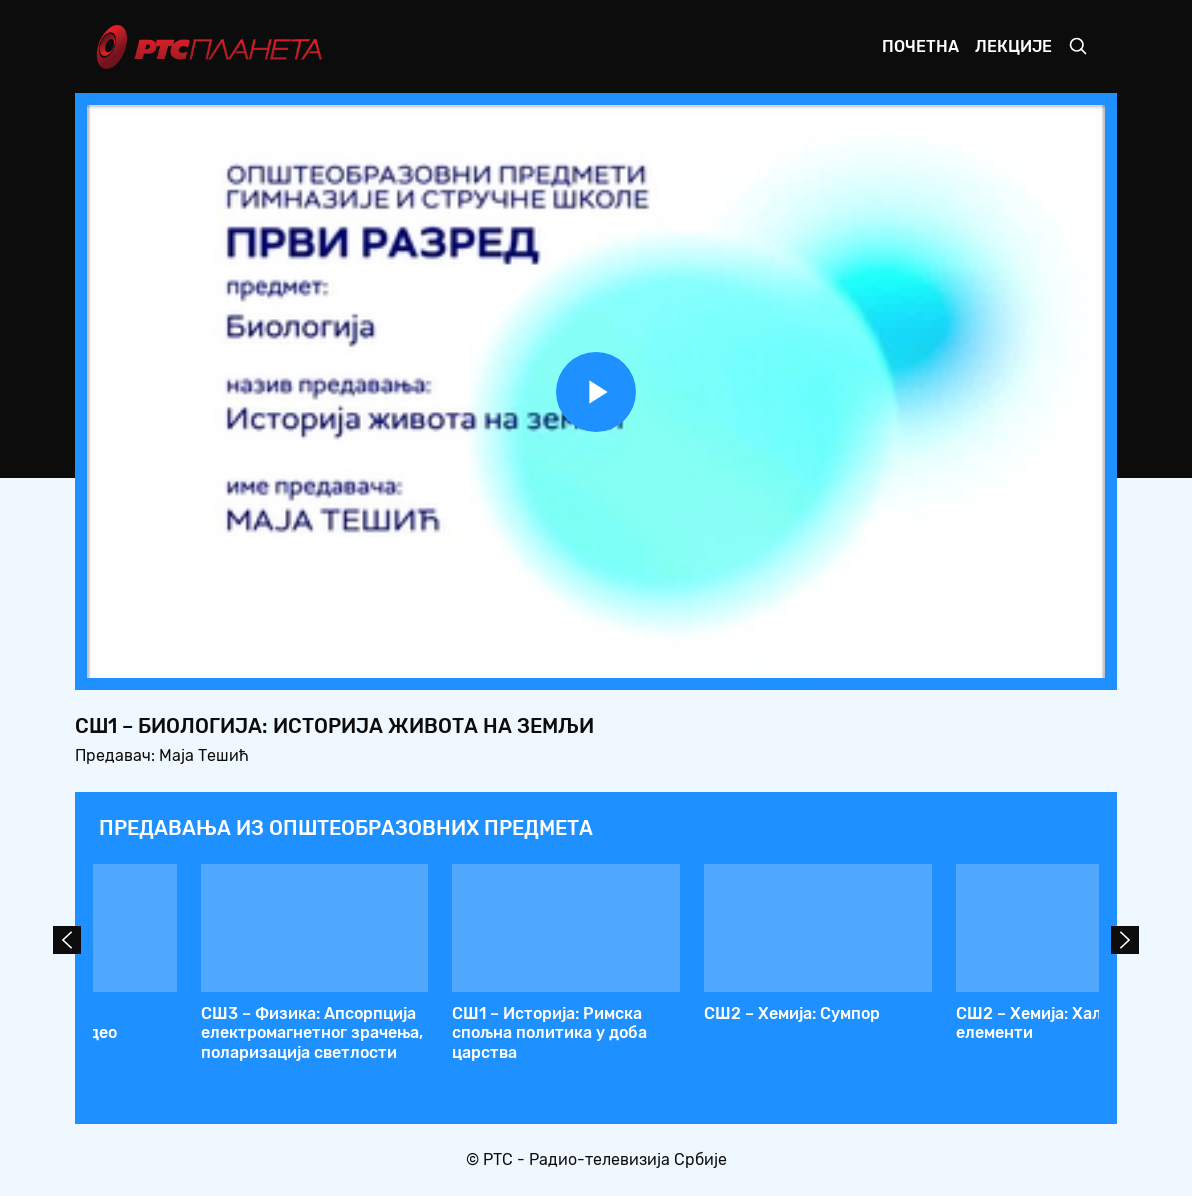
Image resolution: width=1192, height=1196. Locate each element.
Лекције (1013, 46)
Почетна (920, 46)
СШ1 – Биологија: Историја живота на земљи (942, 1023)
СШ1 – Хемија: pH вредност (442, 1013)
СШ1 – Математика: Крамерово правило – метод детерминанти (697, 1032)
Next (1125, 940)
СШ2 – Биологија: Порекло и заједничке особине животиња (194, 1032)
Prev (67, 940)
